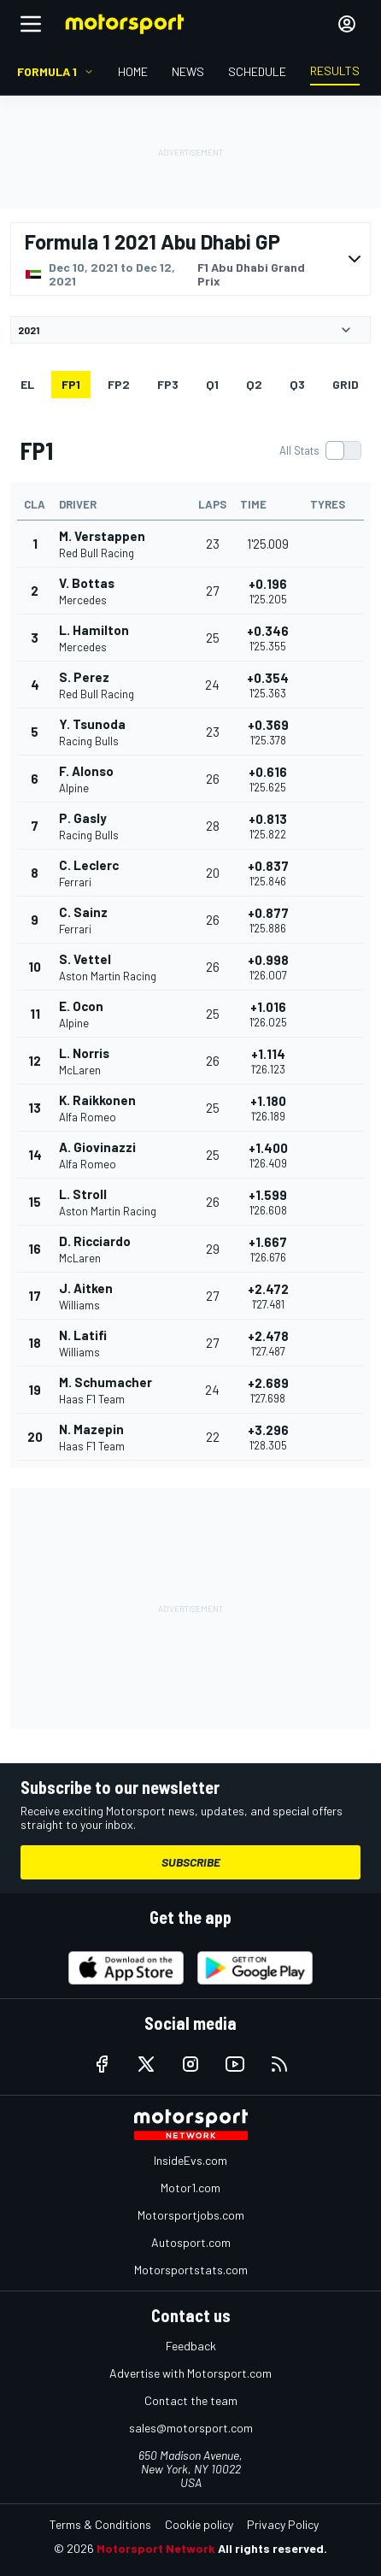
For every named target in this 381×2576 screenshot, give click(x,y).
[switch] (319, 450)
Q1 (212, 384)
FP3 (168, 384)
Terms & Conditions (100, 2524)
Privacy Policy (283, 2524)
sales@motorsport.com (191, 2427)
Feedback (191, 2345)
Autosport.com (191, 2242)
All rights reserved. (272, 2548)
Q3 (297, 384)
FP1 (71, 384)
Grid (345, 384)
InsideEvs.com (190, 2160)
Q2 (254, 384)
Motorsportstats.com (191, 2269)
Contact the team (190, 2400)
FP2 (119, 384)
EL (27, 384)
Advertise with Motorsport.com (190, 2373)
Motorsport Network (156, 2548)
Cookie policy (199, 2524)
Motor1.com (190, 2187)
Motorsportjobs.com (191, 2215)
